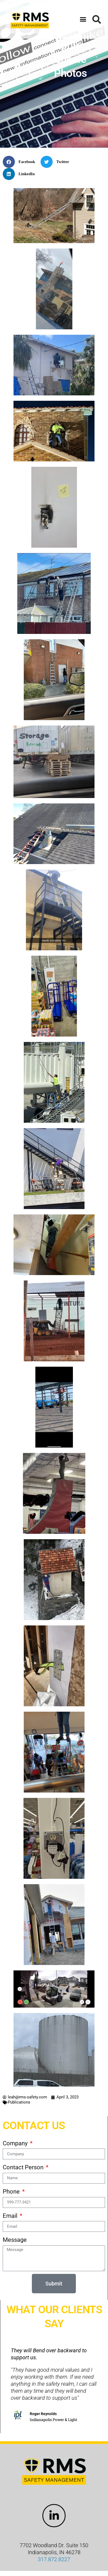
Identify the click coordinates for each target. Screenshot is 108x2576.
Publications (19, 2102)
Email (11, 2215)
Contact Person (24, 2167)
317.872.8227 (54, 2559)
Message (15, 2239)
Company (16, 2143)
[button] (83, 19)
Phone (12, 2191)
